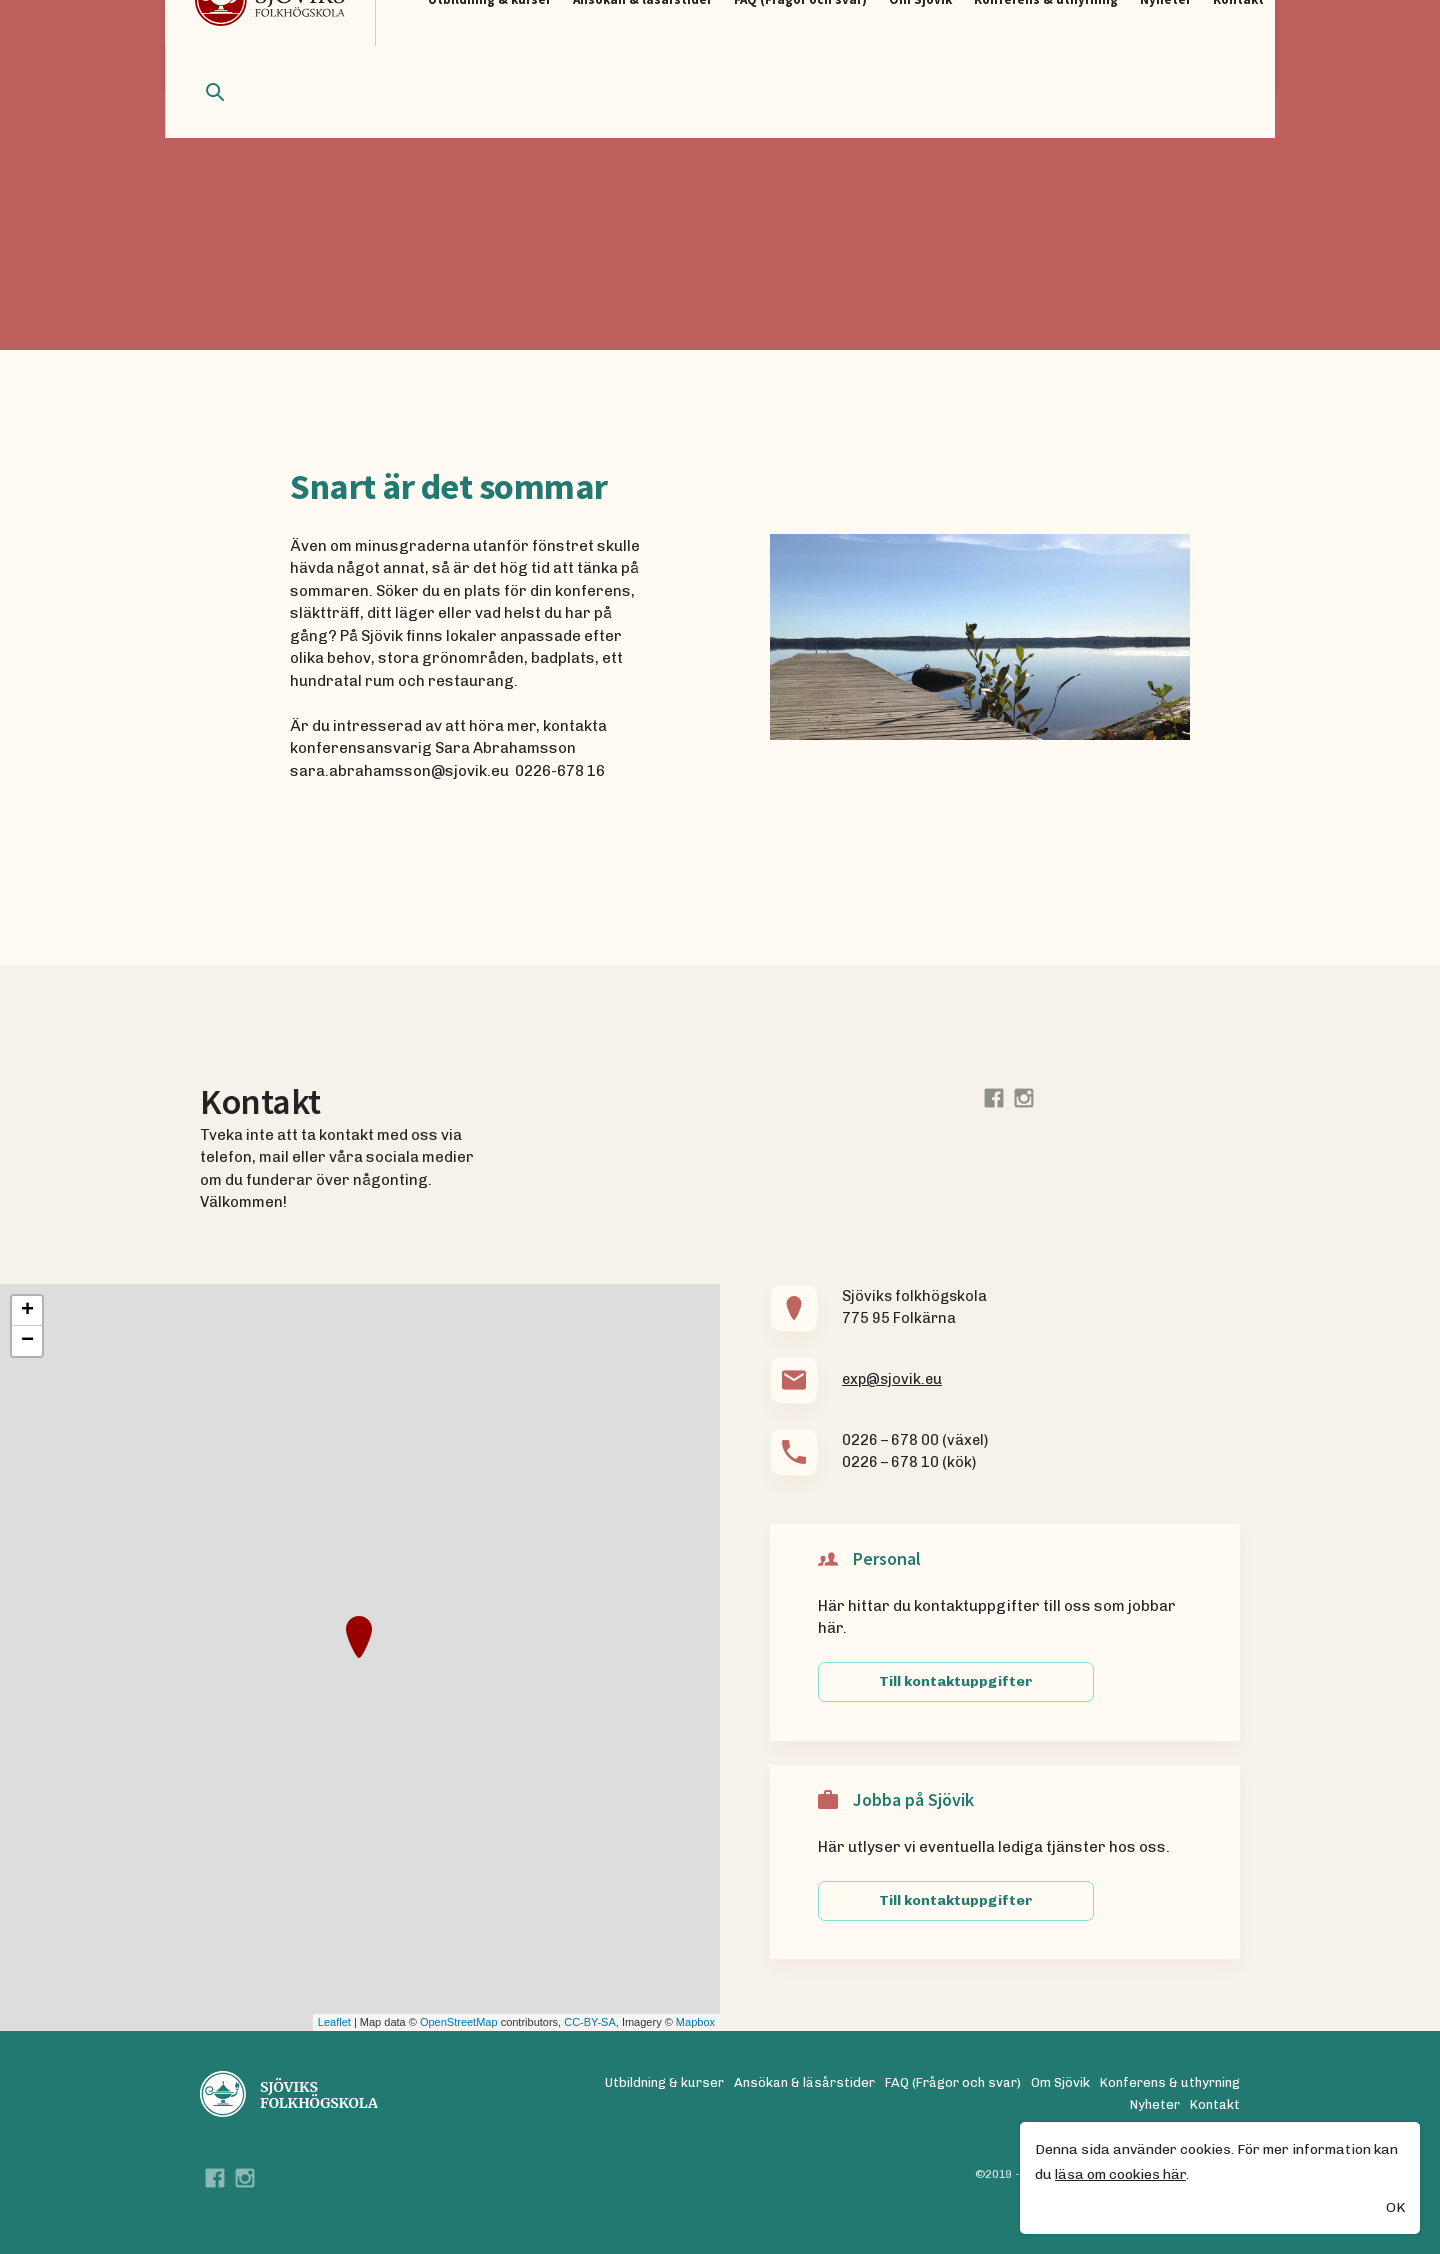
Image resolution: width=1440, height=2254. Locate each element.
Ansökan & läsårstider (804, 2082)
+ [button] (27, 1311)
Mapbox (695, 2022)
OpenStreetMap (459, 2022)
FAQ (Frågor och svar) (953, 2082)
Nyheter (1155, 2104)
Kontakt (1215, 2104)
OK (1395, 2208)
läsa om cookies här (1120, 2175)
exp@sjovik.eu (892, 1379)
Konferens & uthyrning (1170, 2082)
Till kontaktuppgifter (956, 1681)
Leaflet (334, 2022)
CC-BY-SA (590, 2022)
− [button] (27, 1341)
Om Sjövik (1060, 2082)
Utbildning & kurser (664, 2082)
